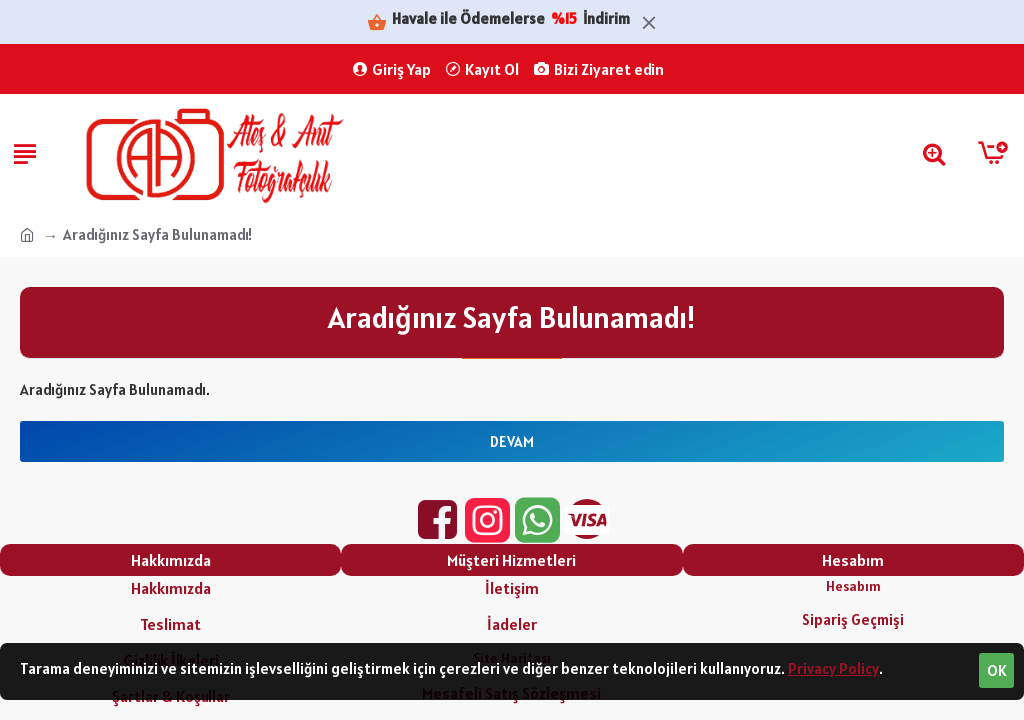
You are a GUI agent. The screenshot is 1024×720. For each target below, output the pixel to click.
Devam (512, 441)
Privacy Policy (833, 668)
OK (997, 670)
